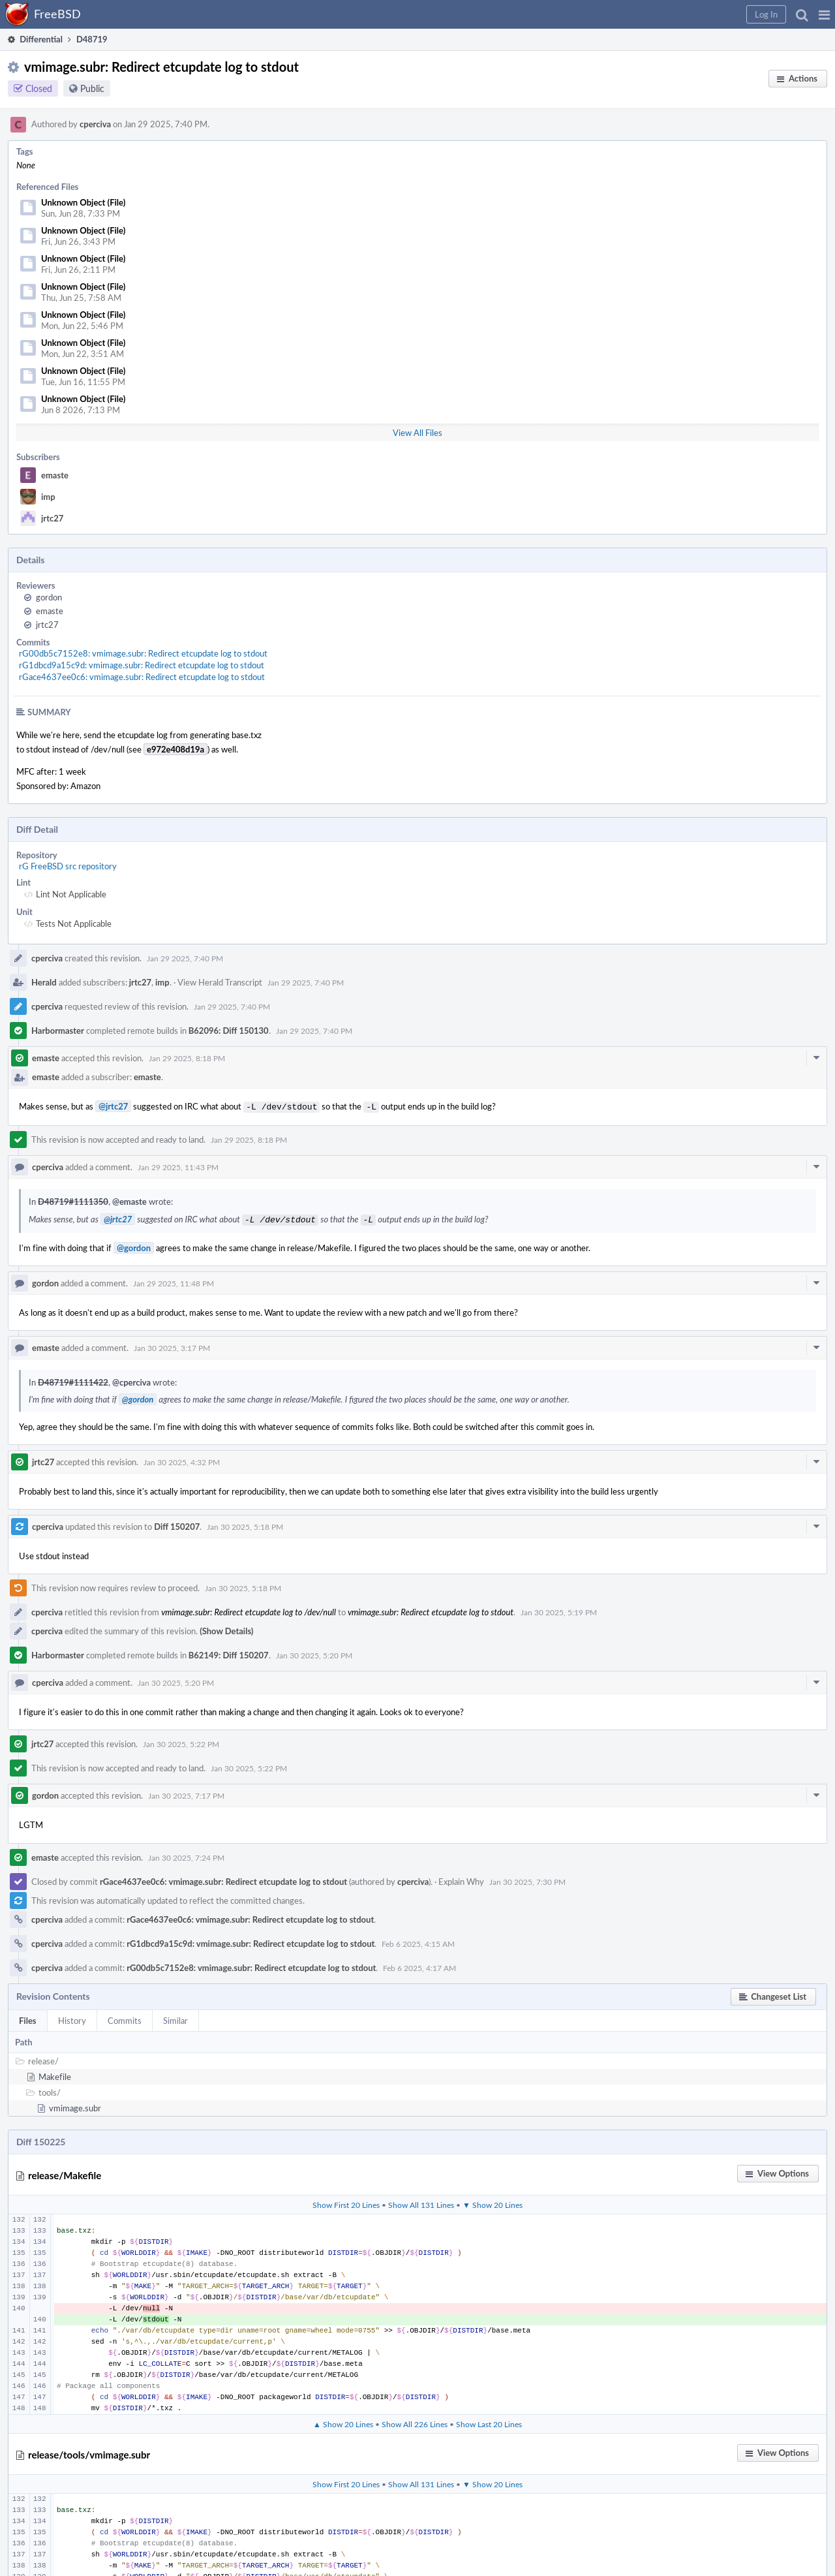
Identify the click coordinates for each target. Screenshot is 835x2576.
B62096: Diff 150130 (229, 1030)
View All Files (417, 433)
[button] (824, 14)
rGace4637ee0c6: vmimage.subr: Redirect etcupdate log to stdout (142, 677)
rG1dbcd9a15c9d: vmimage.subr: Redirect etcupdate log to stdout (141, 665)
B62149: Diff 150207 (229, 1652)
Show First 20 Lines (346, 2202)
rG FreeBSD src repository (68, 866)
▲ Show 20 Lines (343, 2421)
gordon (49, 597)
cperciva (95, 124)
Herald (44, 982)
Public (92, 88)
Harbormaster (57, 1030)
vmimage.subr (75, 2105)
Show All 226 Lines (415, 2421)
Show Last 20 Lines (489, 2421)
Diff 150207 (177, 1524)
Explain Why (461, 1879)
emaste (54, 475)
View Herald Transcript (219, 982)
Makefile (54, 2074)
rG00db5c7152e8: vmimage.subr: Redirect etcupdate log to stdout (143, 653)
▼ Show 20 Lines (493, 2202)
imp (48, 496)
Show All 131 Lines (421, 2202)
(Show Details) (226, 1628)
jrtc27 (52, 518)
